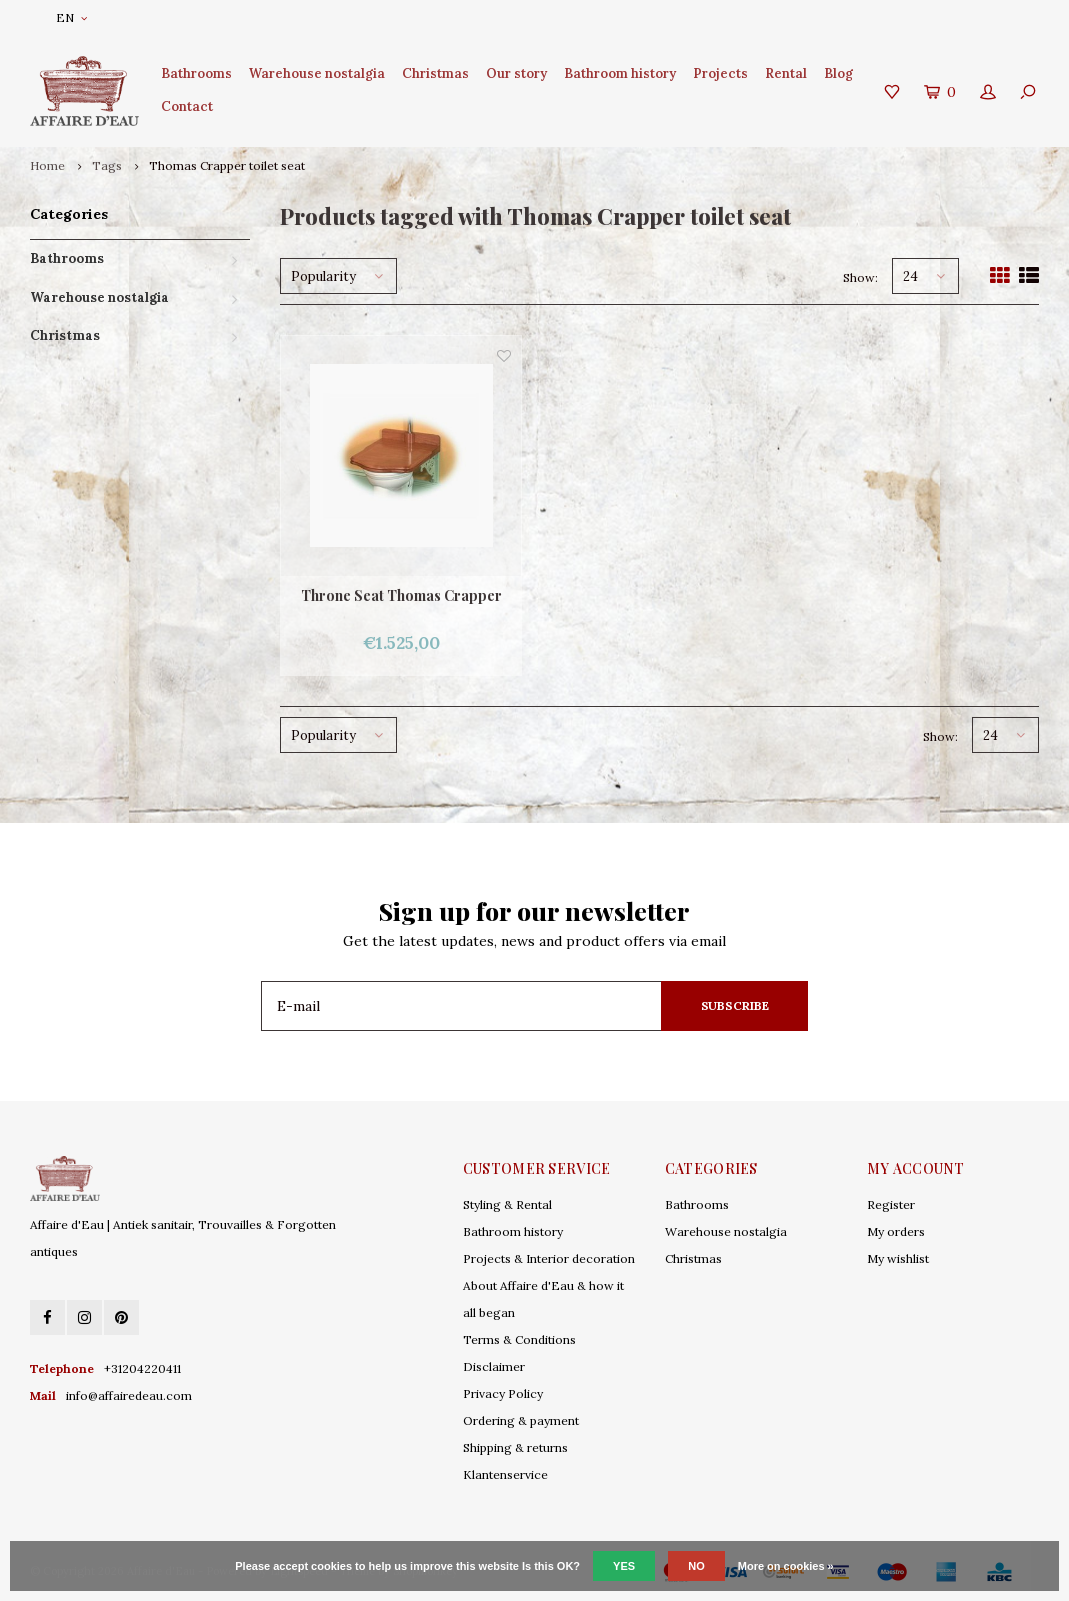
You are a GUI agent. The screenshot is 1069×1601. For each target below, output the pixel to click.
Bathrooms (196, 73)
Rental (786, 73)
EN (71, 17)
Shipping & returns (515, 1447)
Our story (516, 73)
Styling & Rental (507, 1204)
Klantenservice (505, 1474)
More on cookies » (786, 1566)
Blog (838, 73)
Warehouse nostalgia (317, 73)
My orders (896, 1231)
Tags (107, 165)
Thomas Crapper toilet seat (227, 165)
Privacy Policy (503, 1393)
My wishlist (898, 1258)
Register (891, 1204)
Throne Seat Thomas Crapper (401, 595)
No (696, 1566)
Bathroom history (620, 73)
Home (47, 165)
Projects (720, 73)
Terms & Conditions (519, 1339)
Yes (624, 1566)
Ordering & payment (521, 1420)
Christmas (435, 73)
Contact (187, 106)
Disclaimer (494, 1366)
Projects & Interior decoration (549, 1258)
